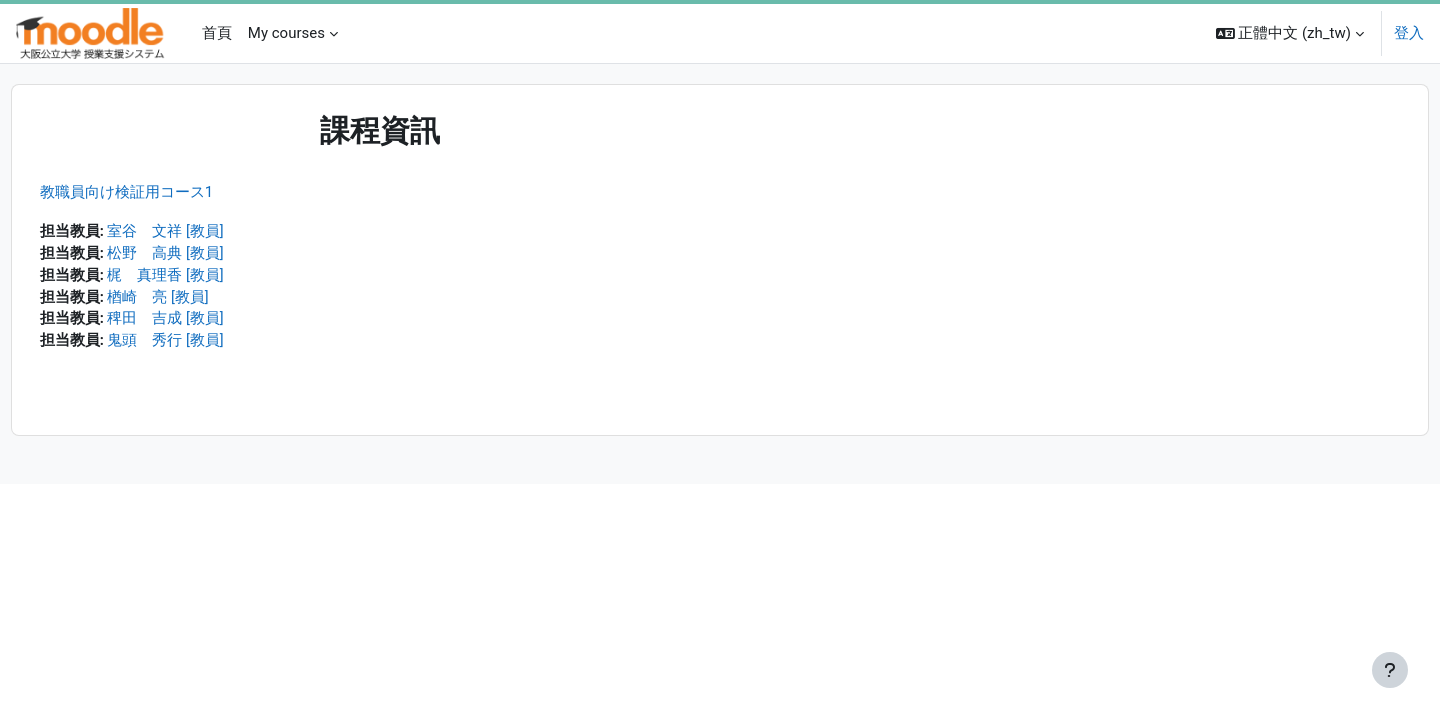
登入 (1409, 33)
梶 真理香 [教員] (203, 277)
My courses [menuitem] (286, 33)
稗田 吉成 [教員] (203, 322)
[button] (1290, 33)
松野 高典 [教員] (203, 255)
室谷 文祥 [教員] (203, 232)
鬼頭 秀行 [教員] (203, 345)
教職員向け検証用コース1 (163, 192)
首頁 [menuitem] (217, 33)
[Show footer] (1390, 670)
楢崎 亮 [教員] (196, 300)
